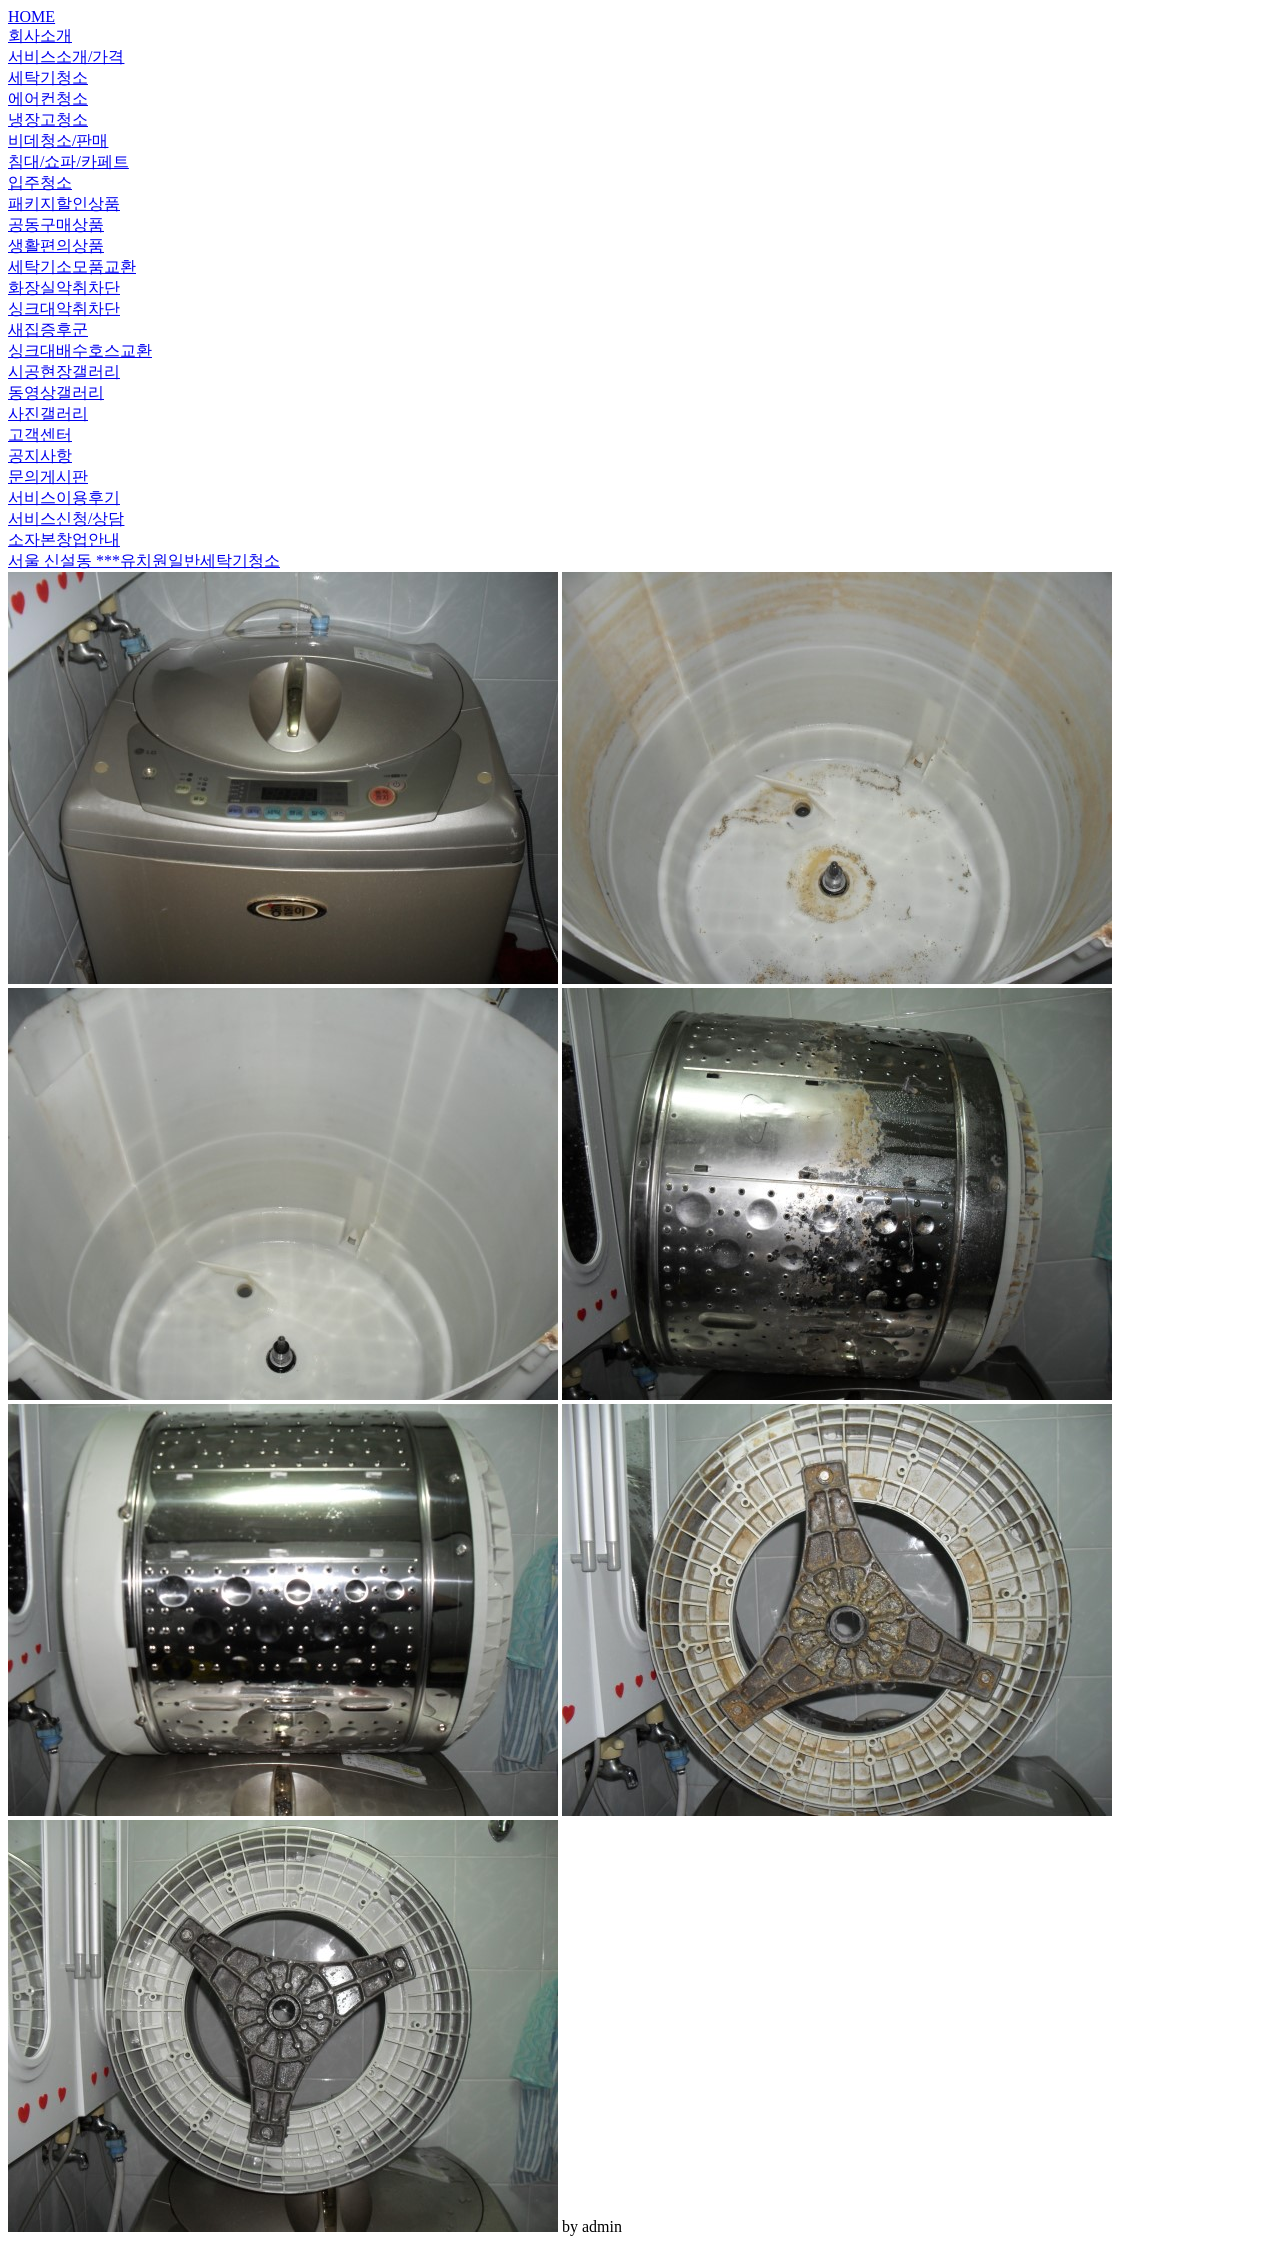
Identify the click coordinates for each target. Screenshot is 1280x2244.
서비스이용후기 (64, 497)
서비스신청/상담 (66, 518)
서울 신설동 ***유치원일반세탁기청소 (144, 560)
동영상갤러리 (56, 392)
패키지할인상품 (64, 203)
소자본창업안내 (64, 539)
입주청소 (40, 182)
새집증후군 (48, 329)
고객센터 (40, 434)
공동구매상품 (56, 224)
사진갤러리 (48, 413)
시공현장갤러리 (64, 371)
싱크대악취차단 (64, 308)
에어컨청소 (48, 98)
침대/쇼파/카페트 (68, 161)
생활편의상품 (56, 245)
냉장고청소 (48, 119)
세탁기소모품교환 (72, 266)
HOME (31, 16)
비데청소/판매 (58, 140)
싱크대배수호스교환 (80, 350)
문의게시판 (48, 476)
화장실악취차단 (64, 287)
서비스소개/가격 (66, 56)
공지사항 (40, 455)
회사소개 (40, 35)
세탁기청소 (48, 77)
